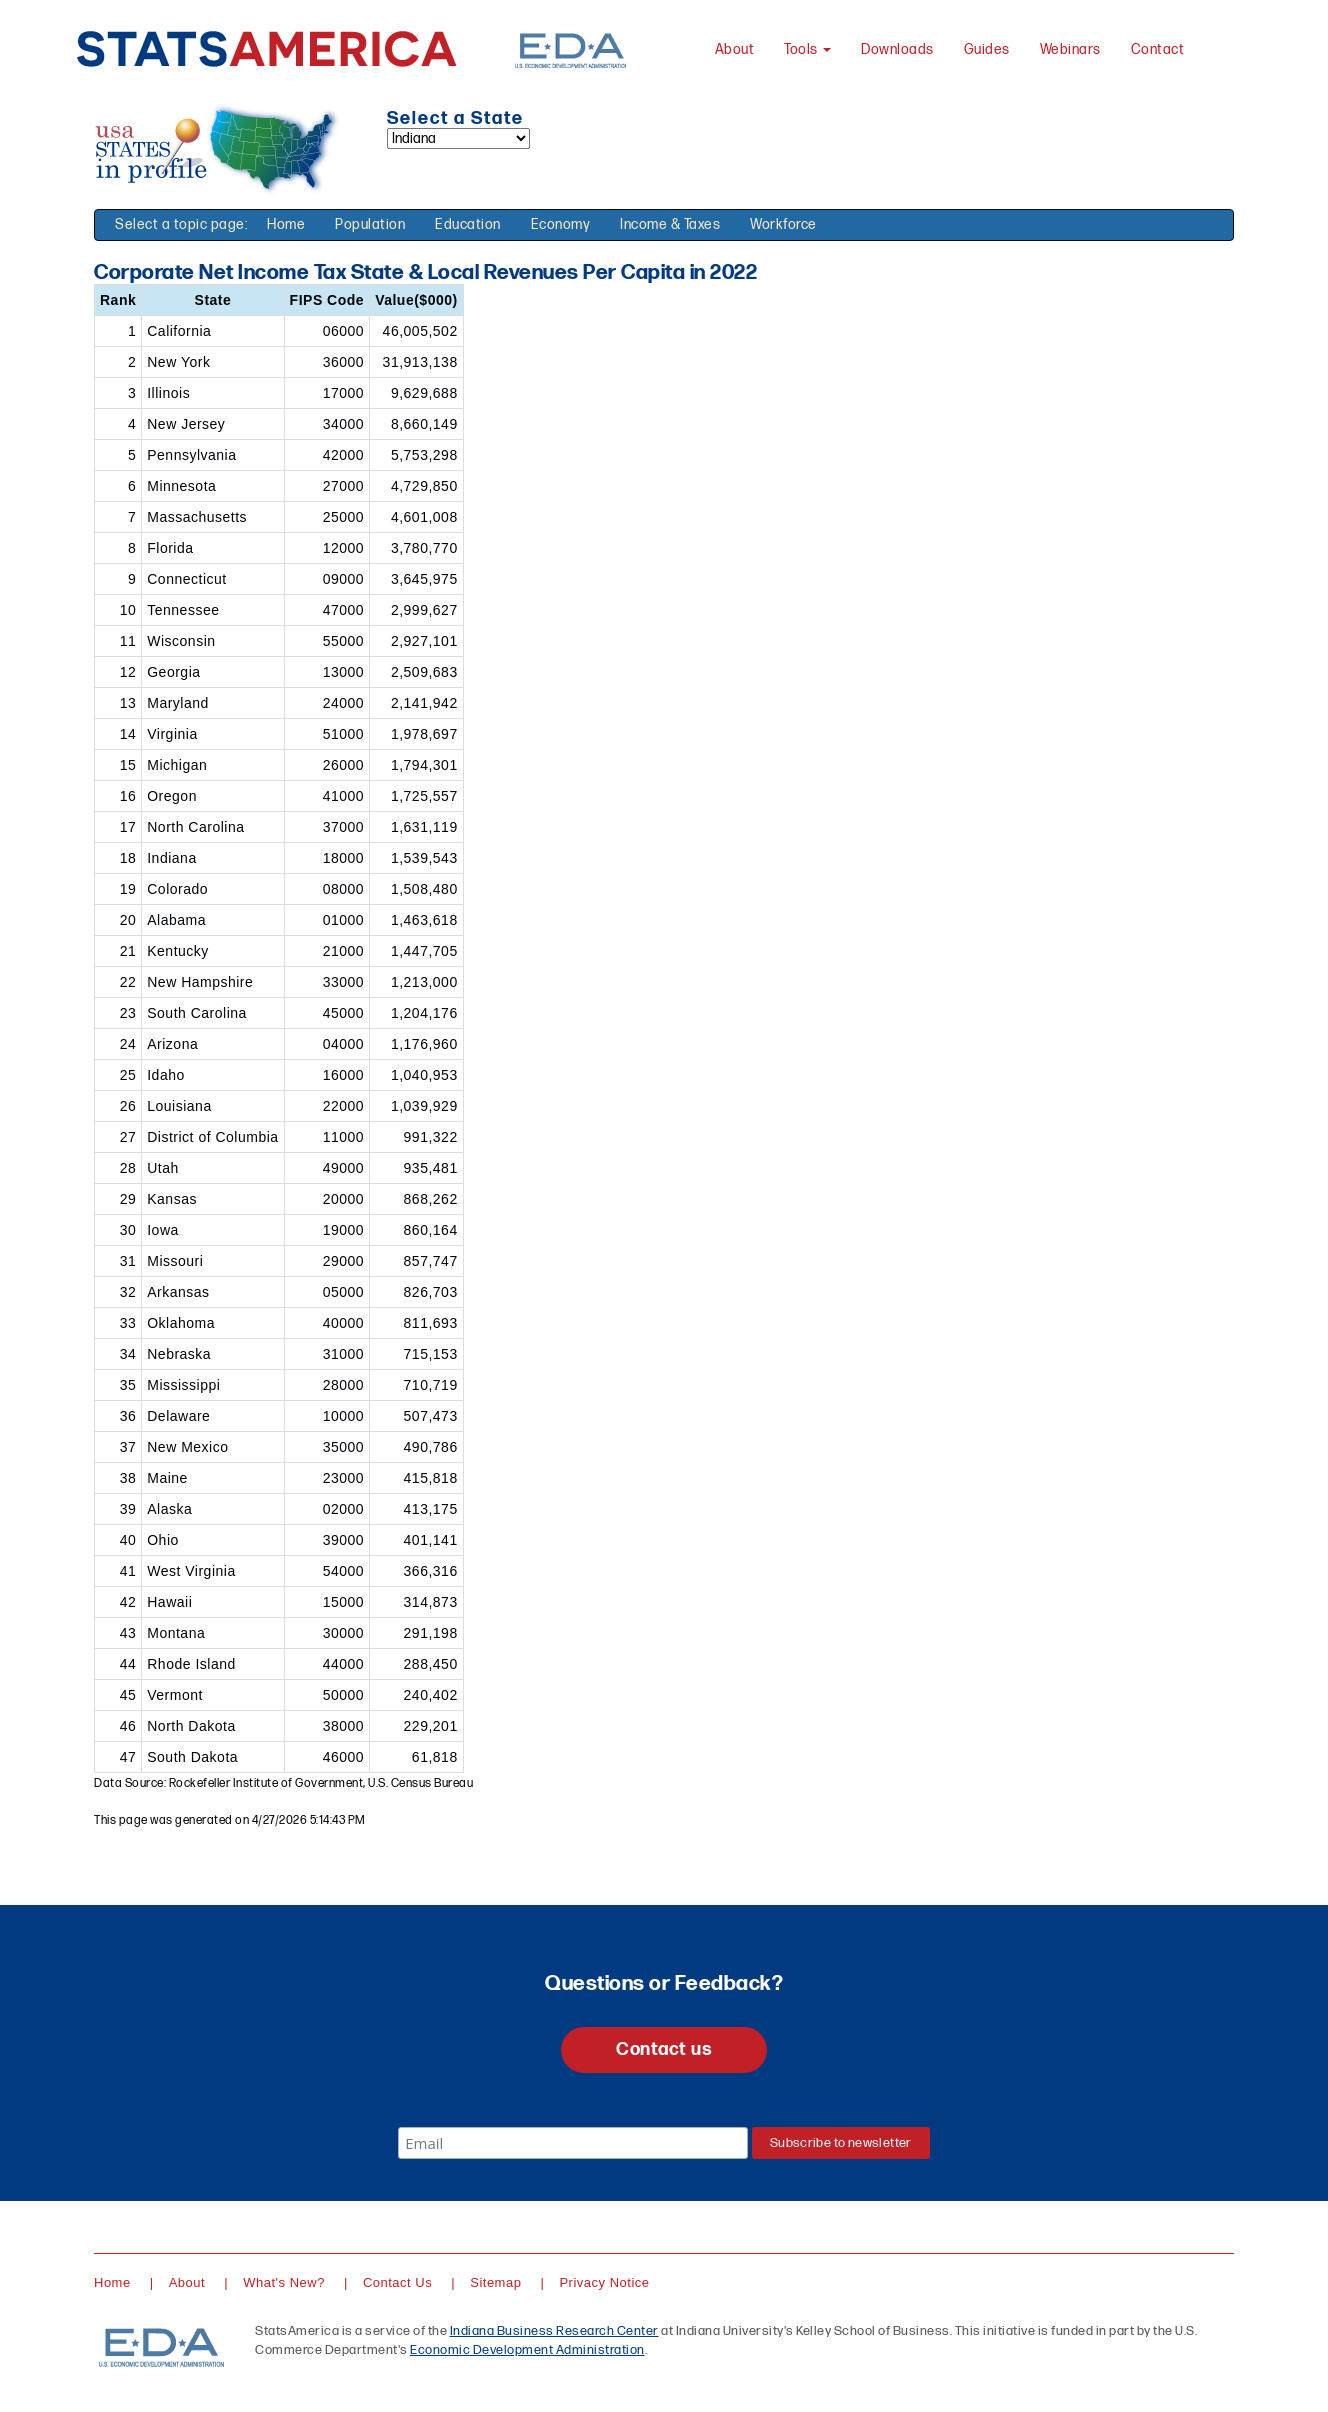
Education (468, 224)
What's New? (284, 2282)
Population (370, 224)
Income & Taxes (670, 224)
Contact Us (397, 2282)
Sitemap (495, 2282)
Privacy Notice (604, 2282)
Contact (1158, 49)
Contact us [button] (664, 2049)
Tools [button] (807, 49)
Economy (561, 224)
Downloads (897, 49)
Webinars (1070, 49)
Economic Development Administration (527, 2350)
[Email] (573, 2143)
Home (286, 224)
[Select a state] (458, 138)
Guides (987, 49)
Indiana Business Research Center (554, 2331)
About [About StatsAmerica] (735, 49)
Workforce (783, 224)
